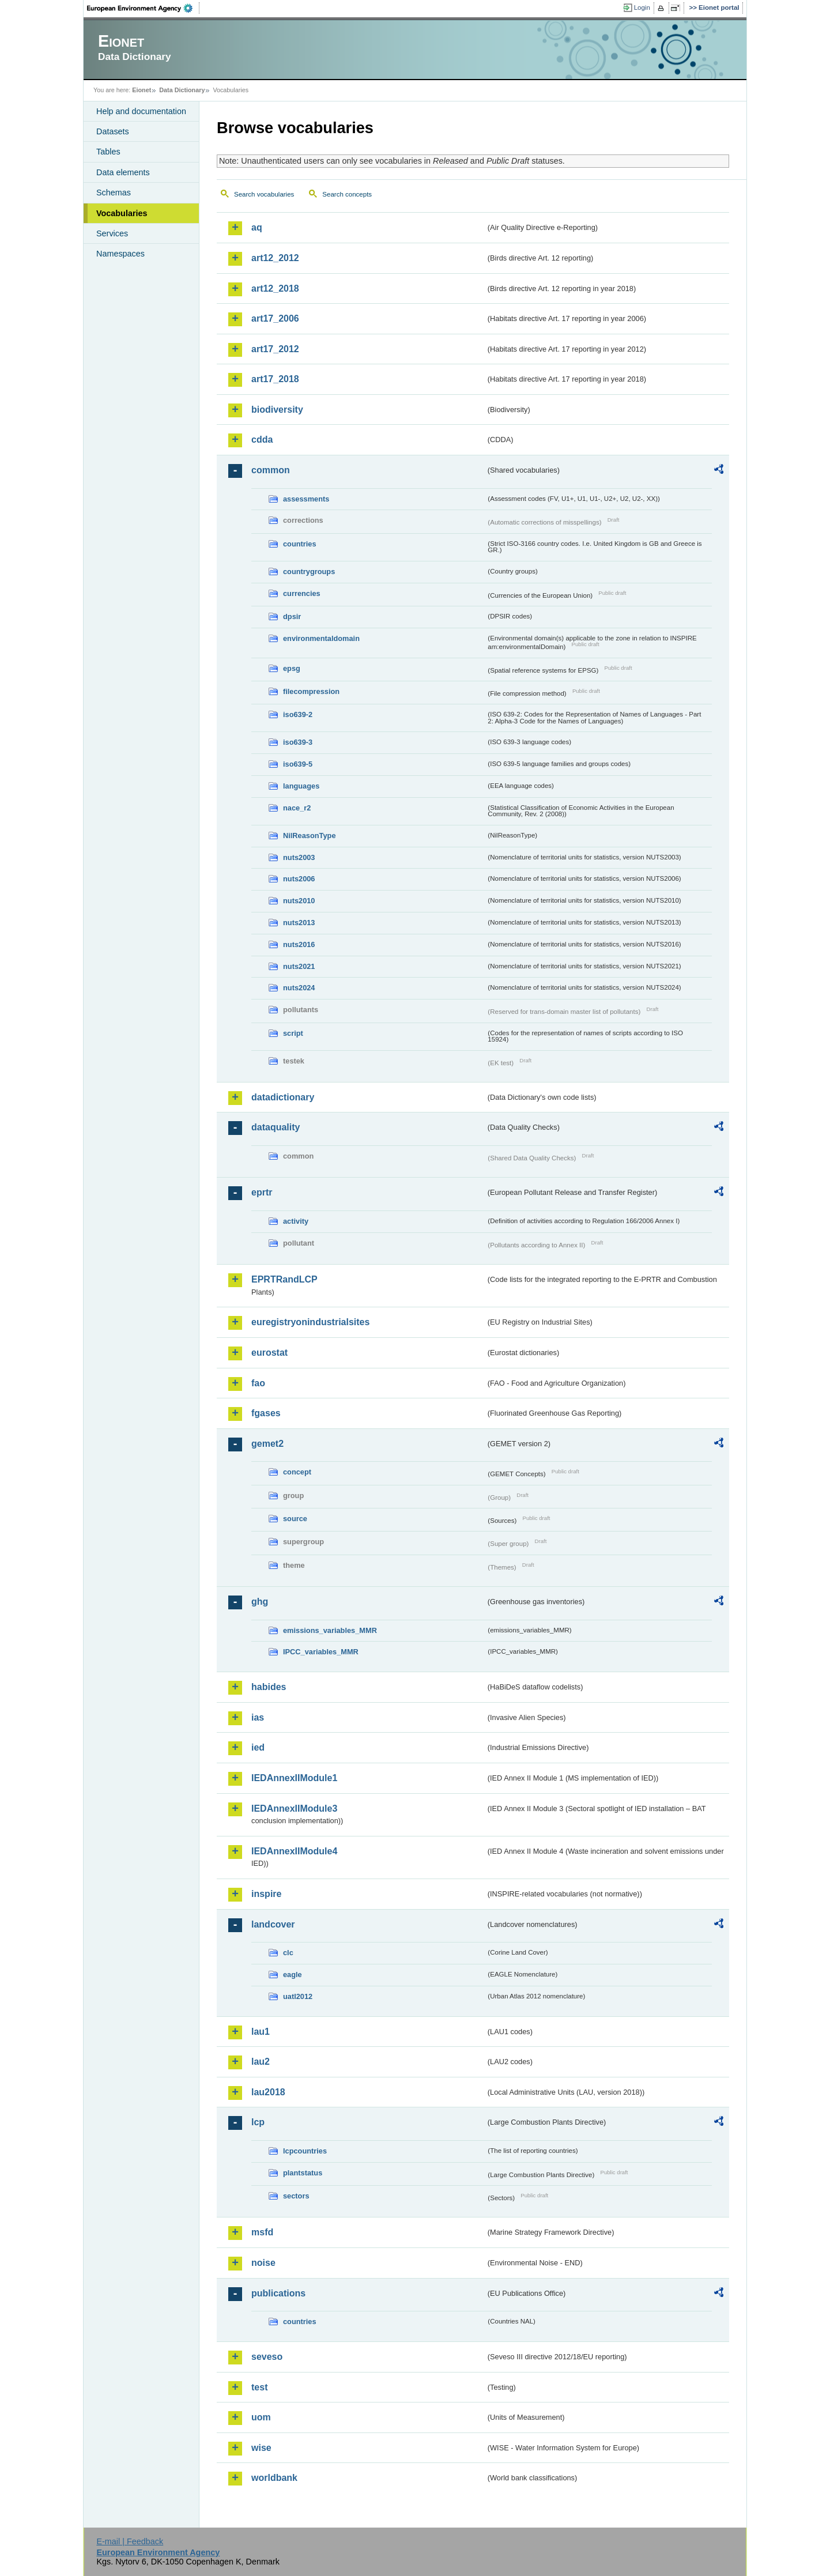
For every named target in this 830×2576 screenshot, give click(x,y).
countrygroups (309, 571)
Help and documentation (141, 111)
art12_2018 (275, 288)
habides (268, 1687)
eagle (292, 1974)
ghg (259, 1601)
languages (301, 786)
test (259, 2387)
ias (257, 1717)
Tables (108, 151)
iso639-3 (297, 742)
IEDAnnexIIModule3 (294, 1808)
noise (263, 2263)
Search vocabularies (264, 194)
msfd (262, 2232)
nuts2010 (299, 900)
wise (261, 2448)
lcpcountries (305, 2151)
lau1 (260, 2031)
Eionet (141, 89)
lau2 (260, 2061)
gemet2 (267, 1444)
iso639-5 (297, 764)
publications (278, 2293)
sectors (296, 2196)
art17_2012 (275, 349)
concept (297, 1472)
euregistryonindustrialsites (310, 1322)
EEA (143, 8)
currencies (301, 593)
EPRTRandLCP (284, 1279)
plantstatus (302, 2172)
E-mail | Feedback (129, 2541)
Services (112, 233)
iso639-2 (297, 714)
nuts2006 (299, 878)
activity (295, 1221)
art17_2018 (275, 379)
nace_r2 (297, 808)
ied (258, 1747)
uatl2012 (297, 1996)
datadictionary (282, 1097)
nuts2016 (299, 944)
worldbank (274, 2478)
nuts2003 (299, 857)
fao (258, 1383)
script (293, 1033)
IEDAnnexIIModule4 (294, 1851)
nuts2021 (299, 966)
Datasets (112, 131)
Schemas (113, 192)
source (295, 1518)
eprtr (261, 1192)
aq (256, 227)
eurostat (269, 1352)
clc (288, 1952)
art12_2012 (275, 258)
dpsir (292, 616)
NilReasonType (309, 835)
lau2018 (268, 2092)
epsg (291, 668)
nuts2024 (299, 987)
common (270, 470)
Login (642, 7)
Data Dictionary (182, 89)
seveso (266, 2357)
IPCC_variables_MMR (321, 1651)
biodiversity (277, 409)
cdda (262, 439)
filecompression (311, 691)
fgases (266, 1413)
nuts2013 (299, 922)
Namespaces (120, 253)
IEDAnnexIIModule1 (294, 1778)
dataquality (275, 1127)
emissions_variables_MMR (330, 1630)
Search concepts (347, 194)
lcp (258, 2122)
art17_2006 (275, 318)
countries (299, 544)
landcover (273, 1924)
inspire (266, 1894)
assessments (306, 499)
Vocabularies (122, 213)
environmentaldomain (321, 638)
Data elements (123, 172)
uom (261, 2417)
